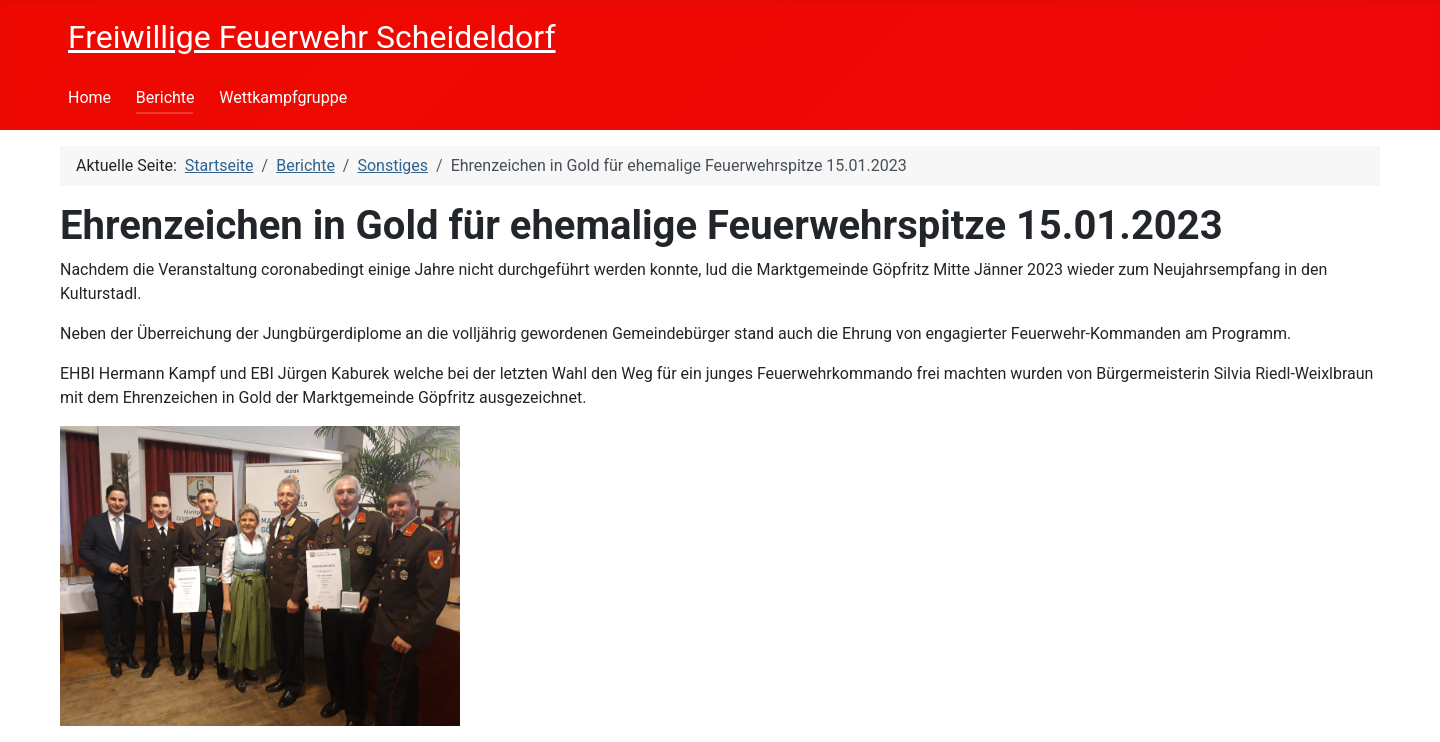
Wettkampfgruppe (283, 97)
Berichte (165, 97)
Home (89, 97)
